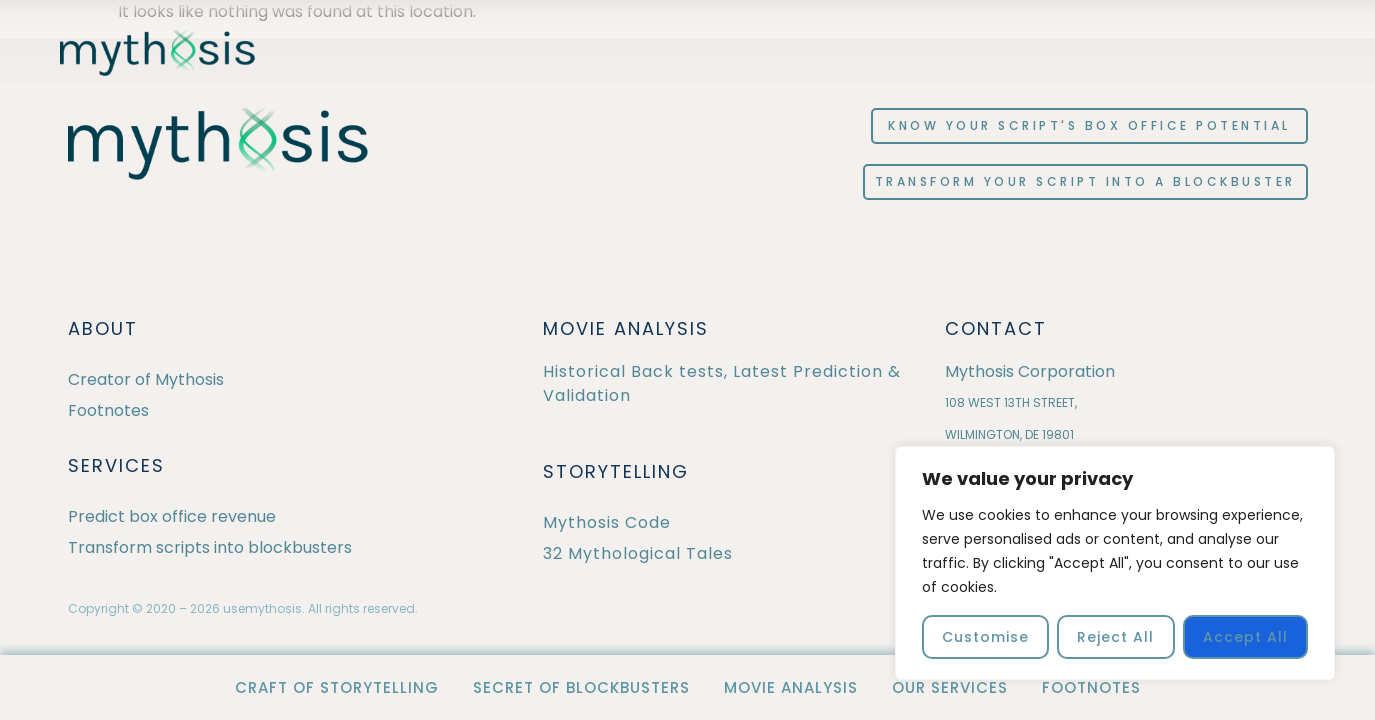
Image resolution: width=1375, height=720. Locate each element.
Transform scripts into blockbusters (210, 547)
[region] (1115, 563)
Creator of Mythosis (146, 379)
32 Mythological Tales (638, 553)
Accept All (1245, 637)
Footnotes (1091, 687)
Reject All (1115, 637)
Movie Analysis (791, 687)
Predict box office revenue (172, 516)
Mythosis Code (607, 522)
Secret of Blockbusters (581, 687)
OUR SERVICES (950, 687)
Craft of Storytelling (337, 687)
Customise (985, 637)
